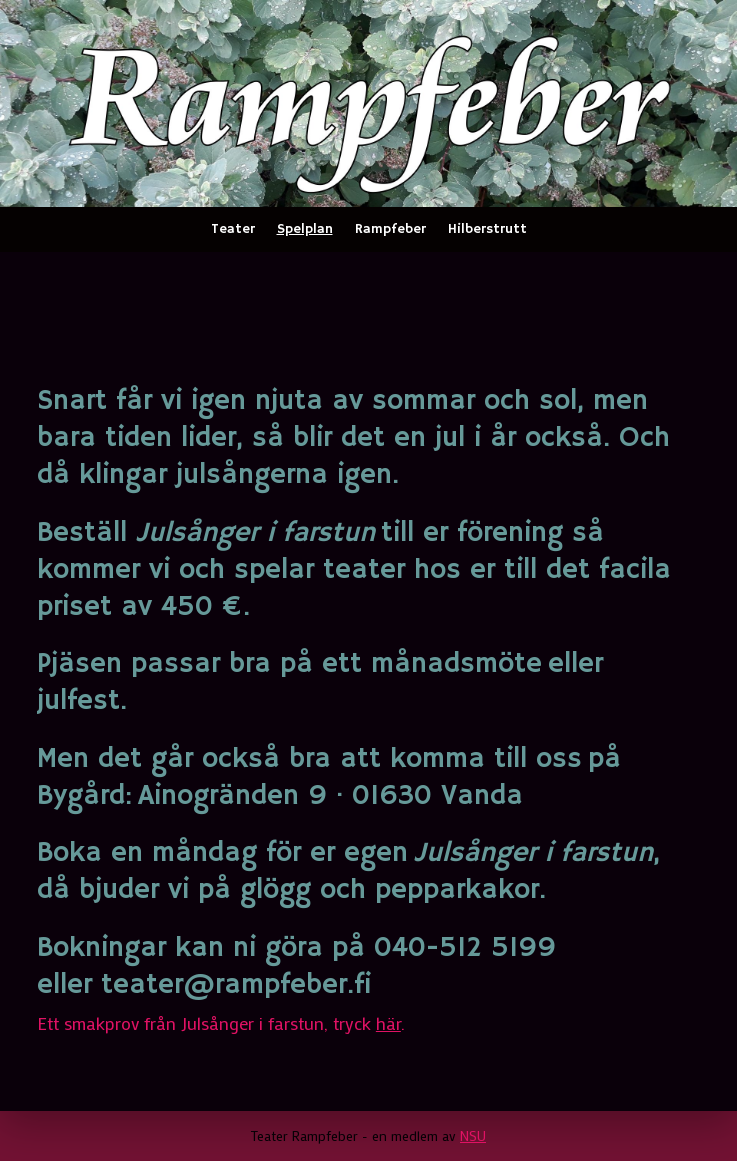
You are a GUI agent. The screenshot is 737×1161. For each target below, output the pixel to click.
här (388, 1023)
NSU (473, 1135)
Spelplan (305, 229)
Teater (233, 229)
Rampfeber (390, 229)
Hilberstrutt (487, 229)
